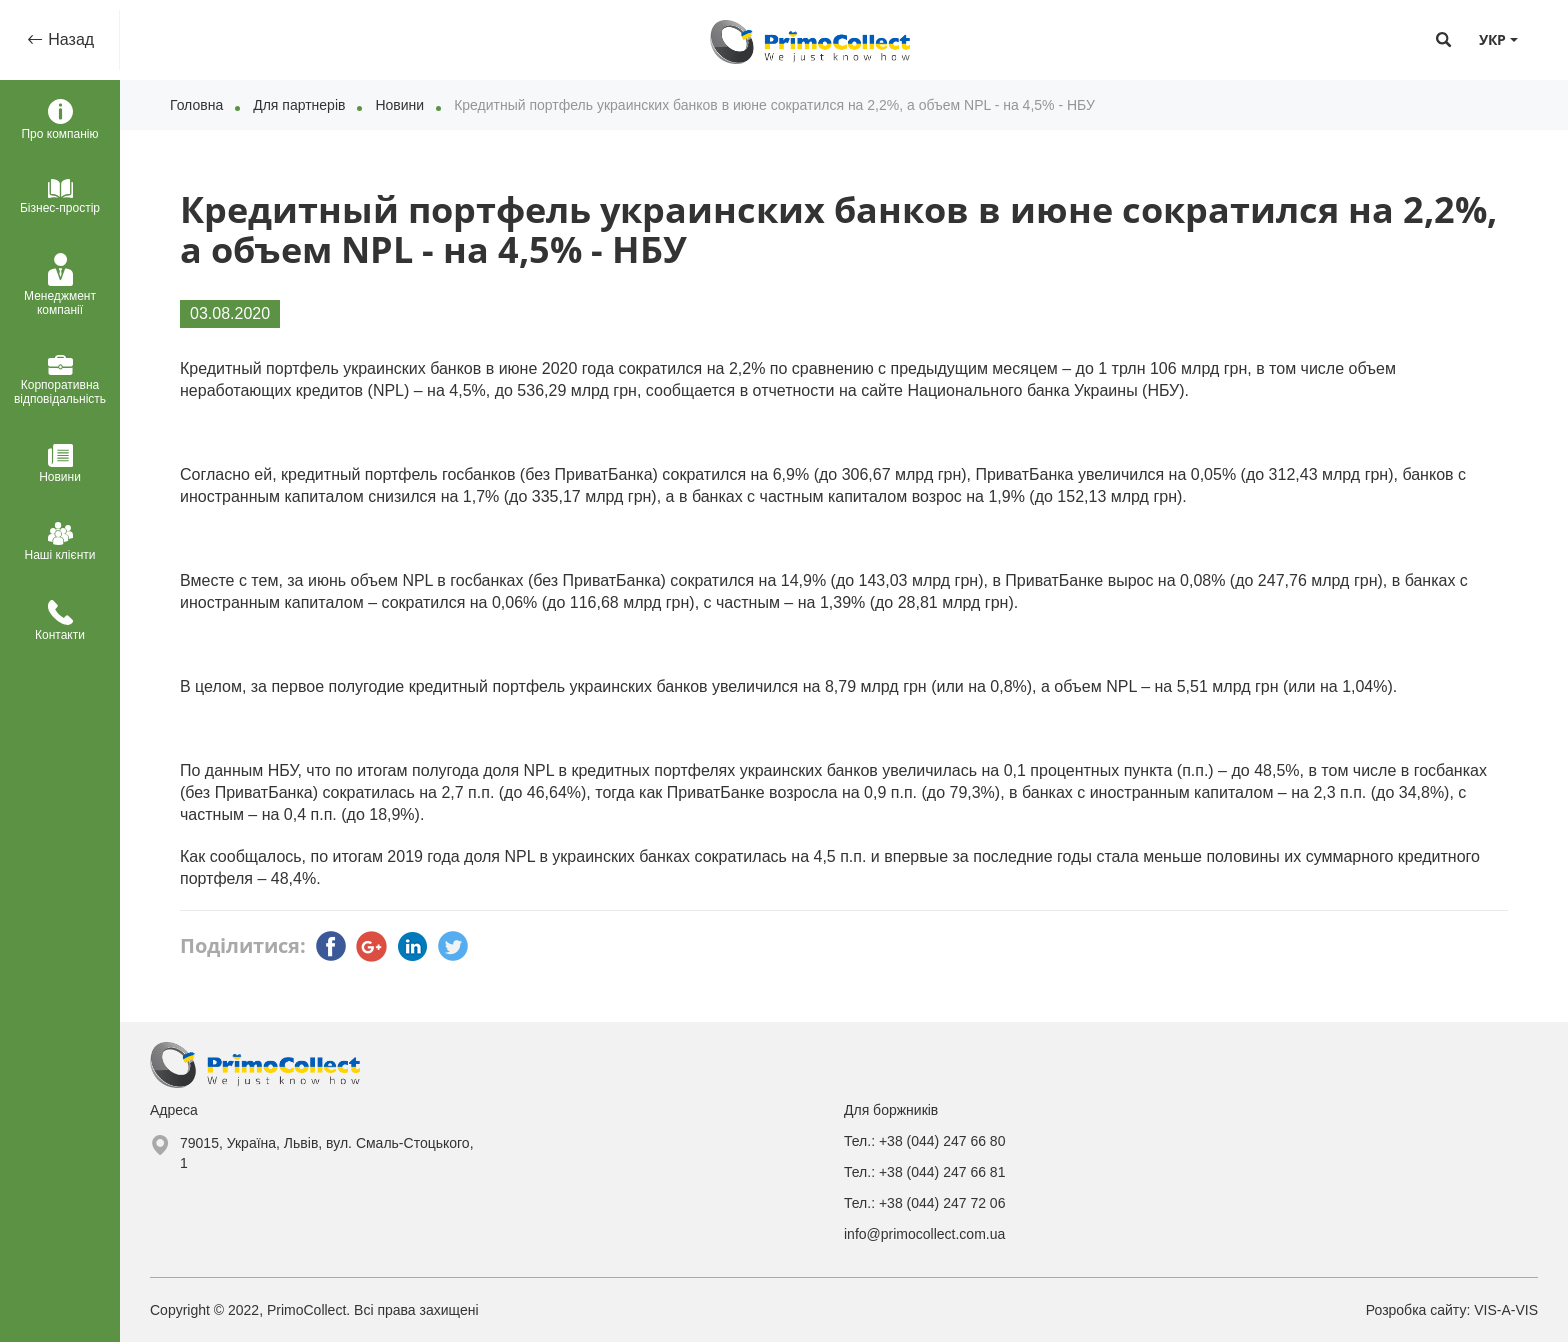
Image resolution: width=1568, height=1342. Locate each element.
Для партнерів (299, 105)
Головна (196, 105)
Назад (69, 39)
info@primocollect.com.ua (924, 1234)
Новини (399, 105)
